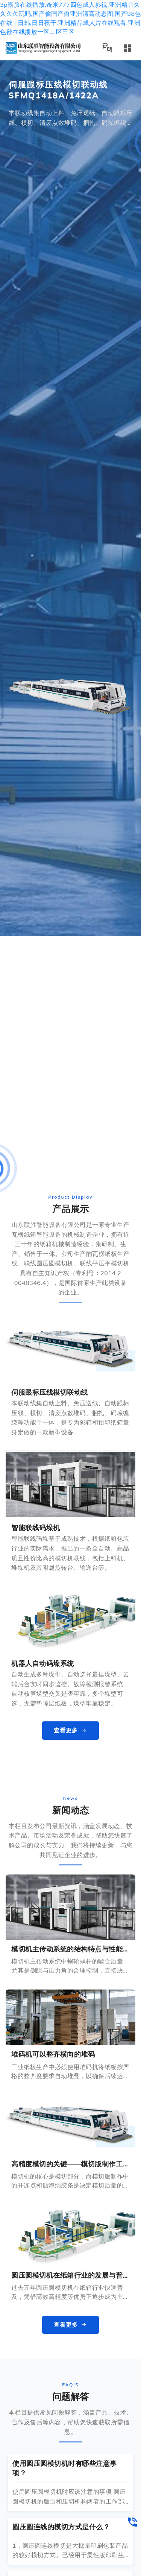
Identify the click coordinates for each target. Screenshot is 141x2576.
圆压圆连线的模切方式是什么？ (61, 2526)
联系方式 (26, 12)
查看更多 (70, 1730)
